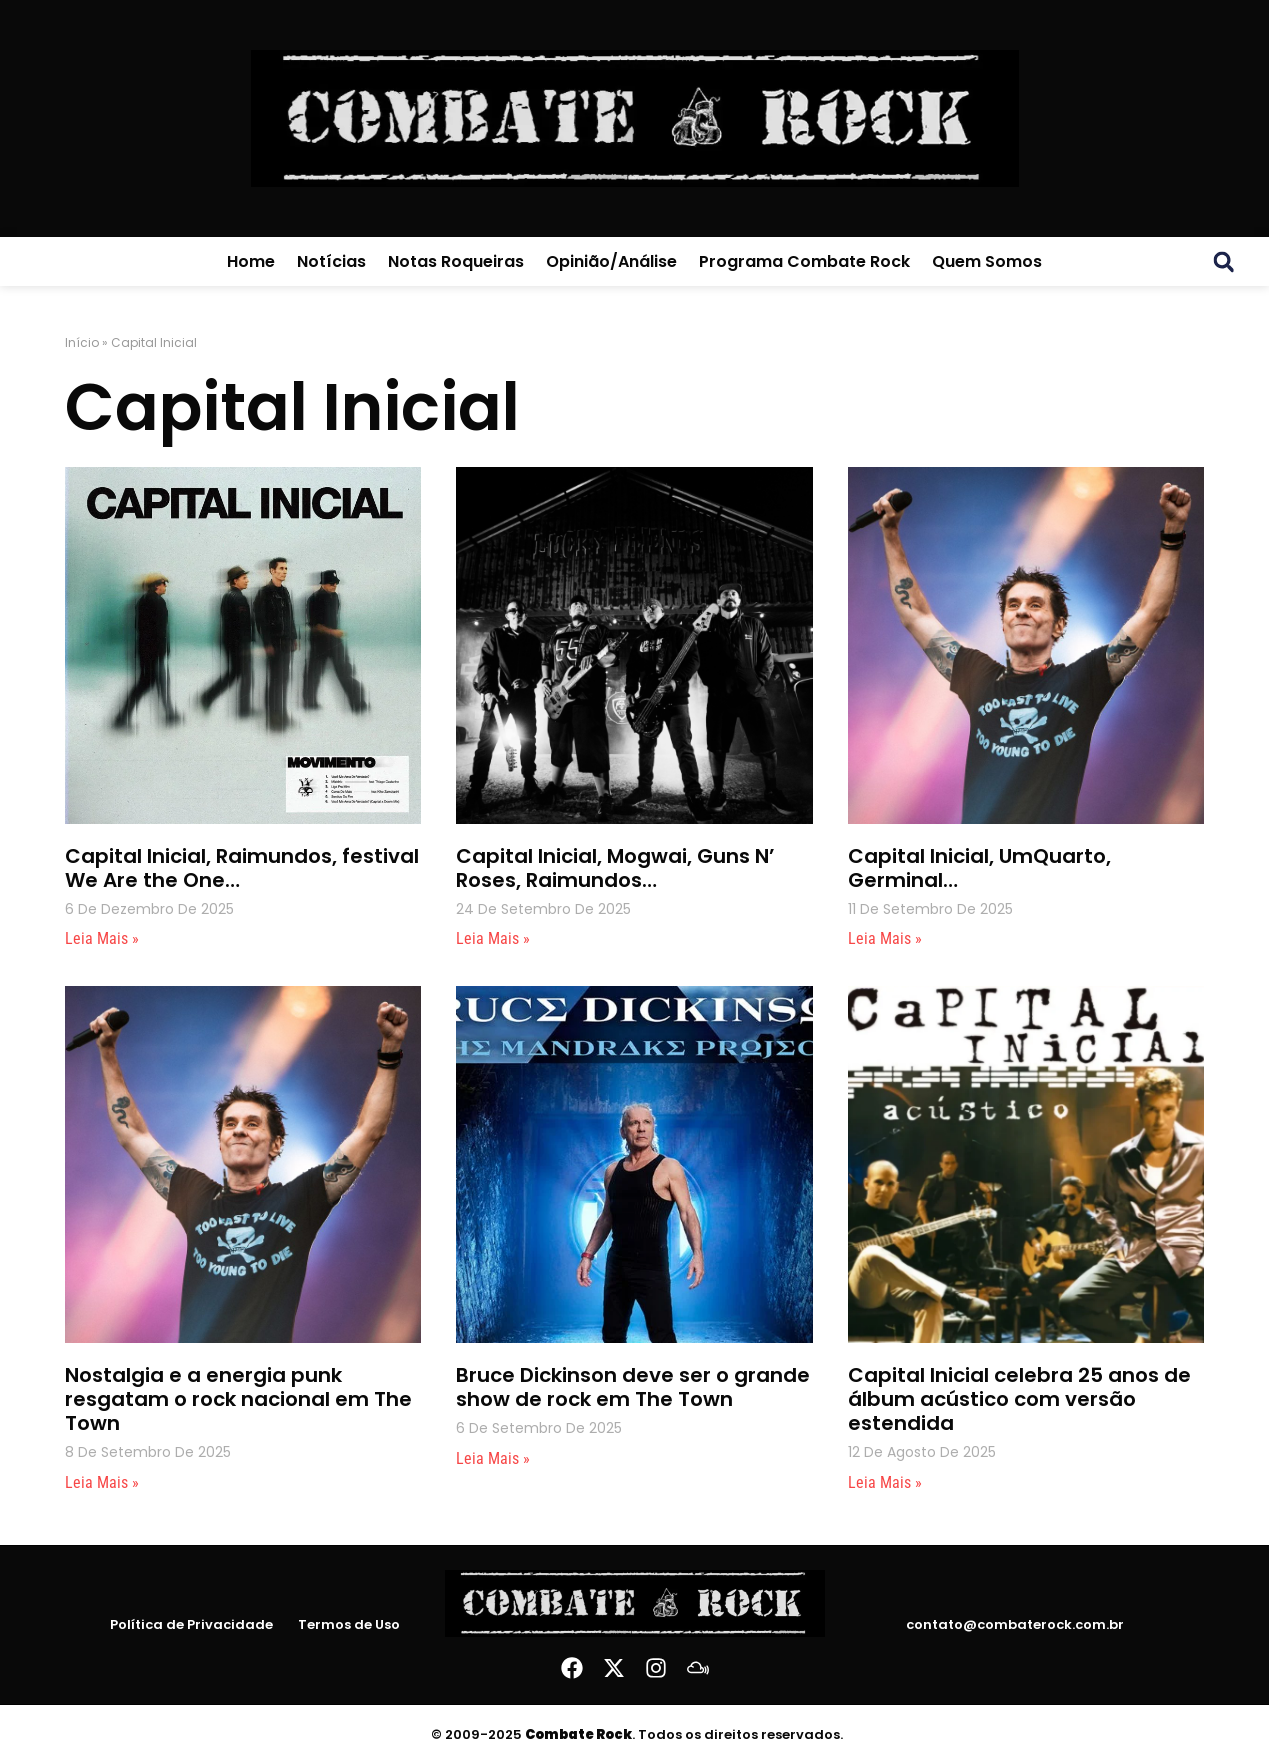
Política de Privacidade (191, 1625)
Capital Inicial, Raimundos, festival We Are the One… (242, 868)
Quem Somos (987, 261)
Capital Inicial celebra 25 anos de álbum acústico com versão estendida (1019, 1399)
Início (82, 342)
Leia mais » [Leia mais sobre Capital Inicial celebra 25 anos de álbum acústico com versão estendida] (885, 1482)
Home (251, 261)
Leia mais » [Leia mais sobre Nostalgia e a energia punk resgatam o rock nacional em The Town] (102, 1482)
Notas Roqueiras (456, 261)
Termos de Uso (349, 1625)
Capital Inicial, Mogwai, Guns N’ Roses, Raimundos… (615, 868)
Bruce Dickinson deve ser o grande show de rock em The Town (633, 1387)
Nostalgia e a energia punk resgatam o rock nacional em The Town (238, 1399)
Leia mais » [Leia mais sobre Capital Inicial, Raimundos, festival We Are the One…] (102, 938)
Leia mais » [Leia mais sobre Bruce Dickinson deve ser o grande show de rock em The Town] (493, 1458)
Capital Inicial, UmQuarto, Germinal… (979, 868)
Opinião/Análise (611, 261)
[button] (1224, 262)
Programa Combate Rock (804, 261)
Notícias (331, 261)
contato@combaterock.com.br (1015, 1624)
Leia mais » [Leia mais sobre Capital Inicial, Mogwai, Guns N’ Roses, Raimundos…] (493, 938)
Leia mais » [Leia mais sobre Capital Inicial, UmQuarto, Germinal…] (885, 938)
